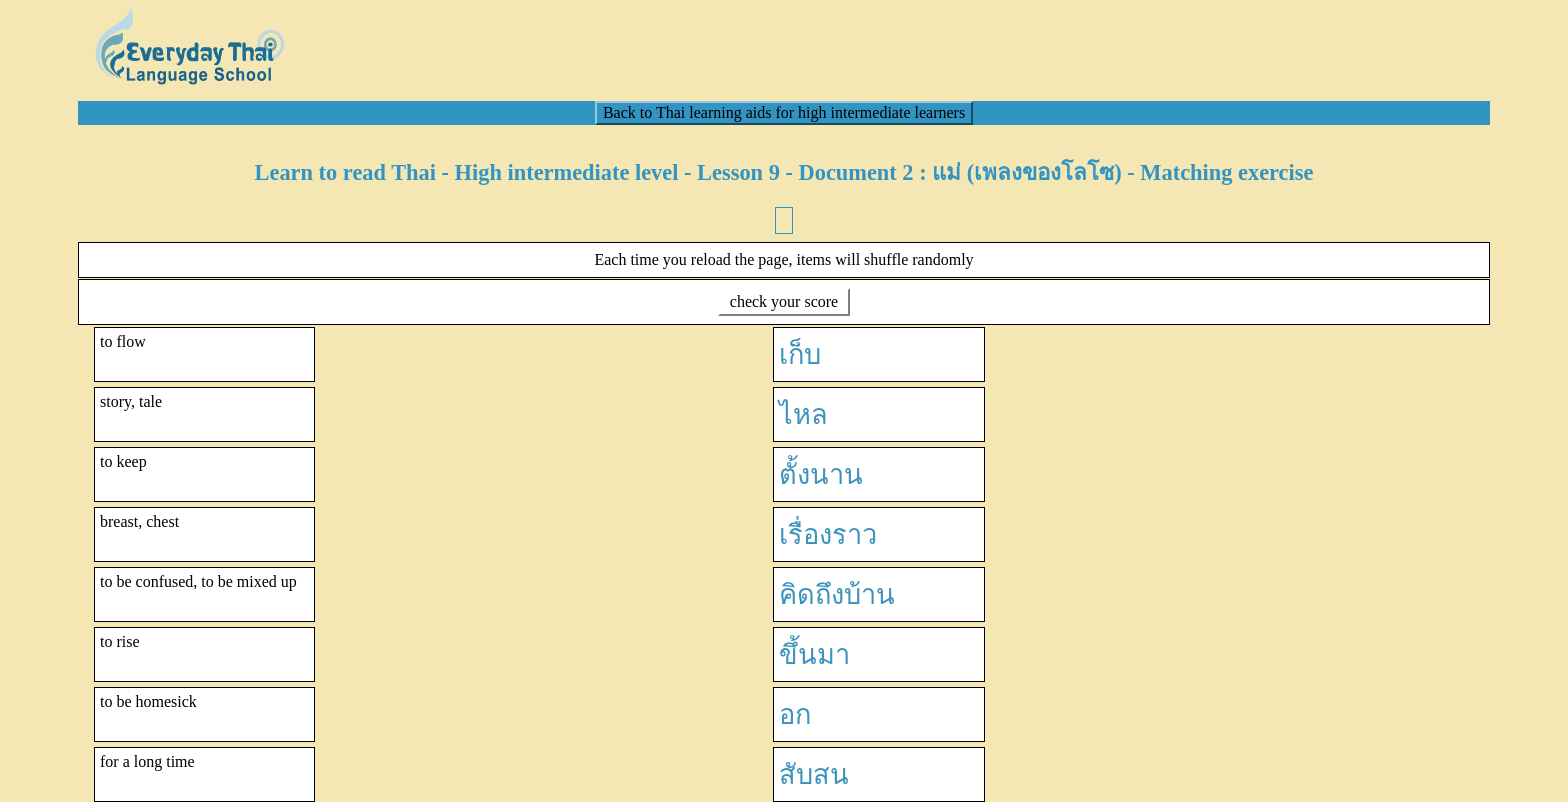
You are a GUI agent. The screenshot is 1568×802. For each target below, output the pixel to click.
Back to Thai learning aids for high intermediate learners (784, 112)
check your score (784, 301)
